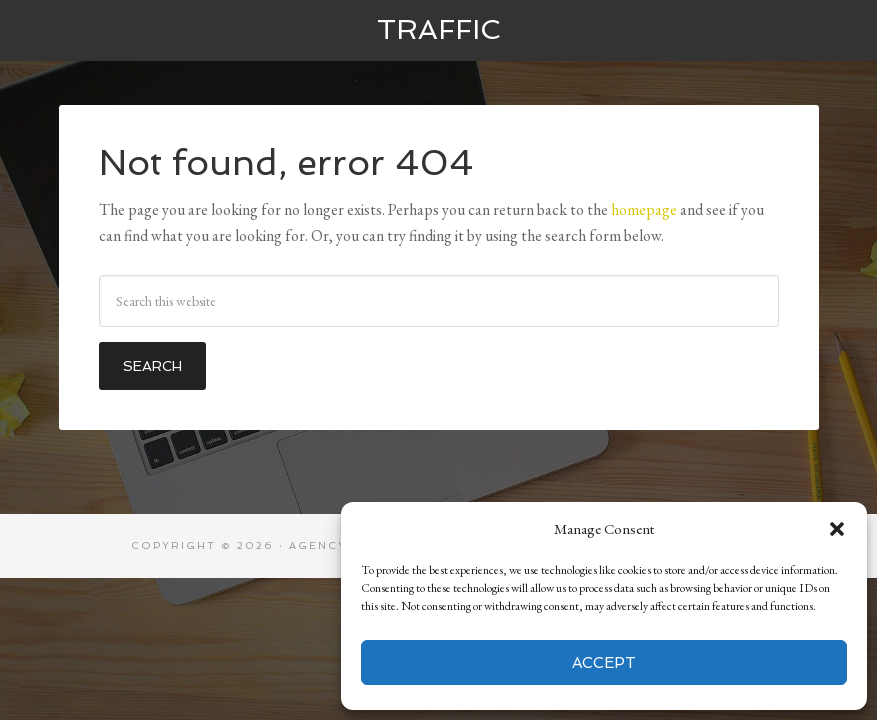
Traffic (438, 29)
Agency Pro (336, 545)
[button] (837, 529)
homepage (644, 209)
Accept (604, 663)
